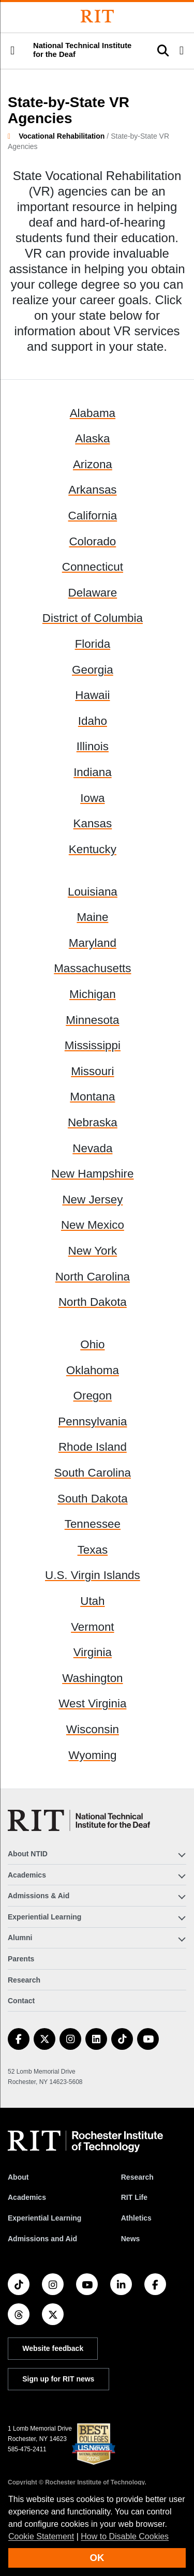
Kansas (92, 823)
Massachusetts (92, 968)
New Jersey (92, 1199)
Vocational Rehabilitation (62, 136)
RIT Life (134, 2197)
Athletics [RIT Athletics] (136, 2218)
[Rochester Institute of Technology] (97, 16)
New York (92, 1250)
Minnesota (92, 1020)
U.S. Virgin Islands (92, 1575)
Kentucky (92, 849)
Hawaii (92, 695)
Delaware (92, 592)
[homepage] (13, 136)
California (92, 515)
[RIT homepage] (85, 2141)
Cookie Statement (41, 2536)
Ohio (92, 1344)
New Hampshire (92, 1173)
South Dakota (92, 1498)
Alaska (92, 438)
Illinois (93, 746)
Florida (92, 643)
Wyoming (92, 1755)
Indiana (92, 772)
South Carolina (92, 1472)
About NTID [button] (28, 1854)
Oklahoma (92, 1370)
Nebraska (92, 1122)
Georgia (92, 669)
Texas (93, 1549)
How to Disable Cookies (125, 2536)
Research (24, 1980)
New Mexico (92, 1224)
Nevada (92, 1148)
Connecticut (92, 566)
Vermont (92, 1626)
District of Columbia (92, 618)
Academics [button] (27, 1875)
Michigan (92, 994)
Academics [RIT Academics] (27, 2197)
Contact (21, 2001)
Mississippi (93, 1045)
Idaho (92, 720)
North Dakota (92, 1302)
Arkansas (92, 489)
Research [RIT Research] (137, 2177)
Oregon (92, 1395)
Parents (21, 1959)
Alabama (92, 413)
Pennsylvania (92, 1421)
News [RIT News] (130, 2239)
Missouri (92, 1071)
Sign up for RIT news (58, 2379)
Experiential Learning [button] (44, 1917)
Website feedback (52, 2348)
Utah (92, 1601)
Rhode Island (92, 1446)
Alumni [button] (20, 1937)
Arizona (92, 464)
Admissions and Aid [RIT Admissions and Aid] (42, 2239)
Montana (92, 1096)
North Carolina (92, 1276)
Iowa (92, 798)
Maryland (92, 942)
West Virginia (92, 1703)
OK (97, 2557)
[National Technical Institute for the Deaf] (79, 1820)
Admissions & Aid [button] (38, 1896)
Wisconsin (92, 1729)
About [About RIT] (18, 2177)
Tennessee (93, 1523)
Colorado (92, 541)
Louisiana (92, 891)
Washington (92, 1678)
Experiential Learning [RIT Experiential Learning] (44, 2218)
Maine (92, 917)
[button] (12, 51)
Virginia (92, 1652)
